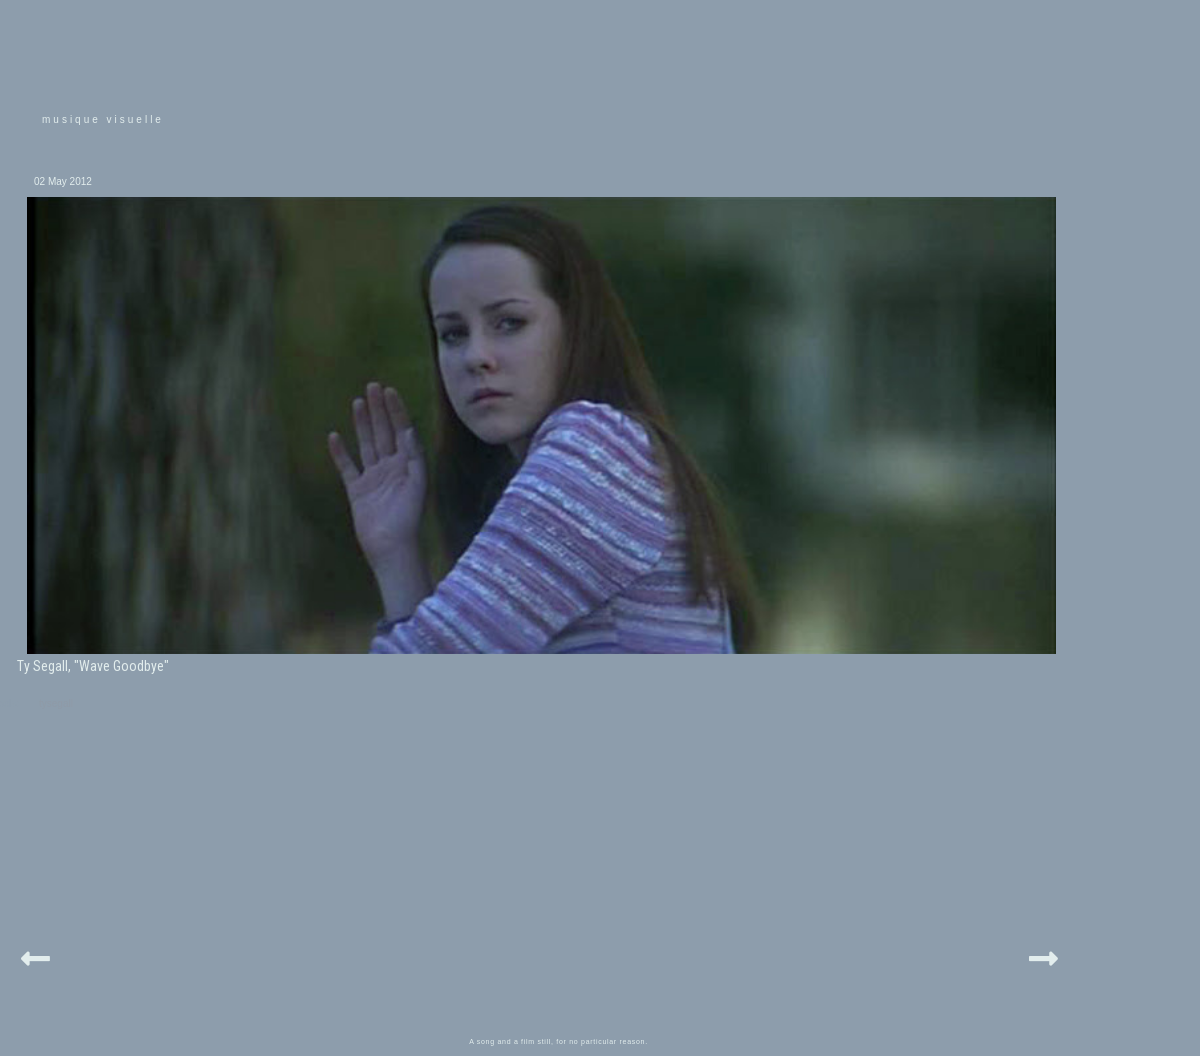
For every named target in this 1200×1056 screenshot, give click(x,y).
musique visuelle (103, 119)
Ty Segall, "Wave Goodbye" (93, 666)
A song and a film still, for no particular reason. (558, 1041)
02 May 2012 (63, 181)
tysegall (56, 703)
